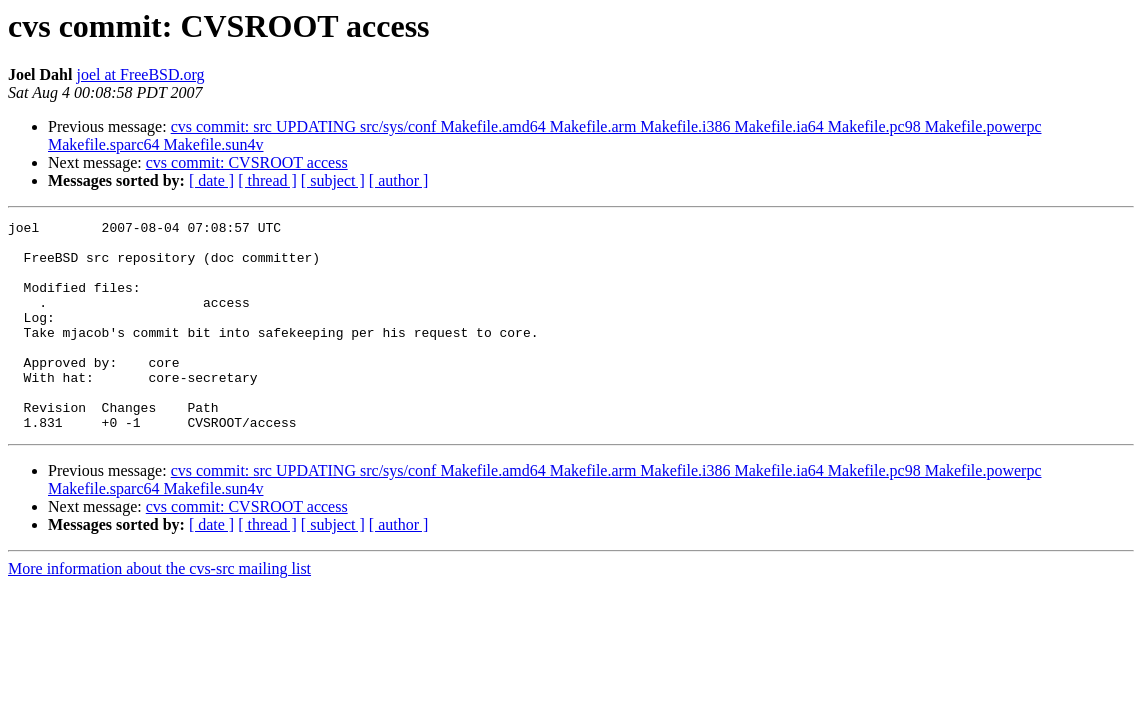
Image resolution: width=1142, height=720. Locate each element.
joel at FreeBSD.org (140, 74)
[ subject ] (333, 180)
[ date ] (211, 180)
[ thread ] (267, 180)
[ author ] (399, 180)
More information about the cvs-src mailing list (159, 610)
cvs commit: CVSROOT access (247, 162)
